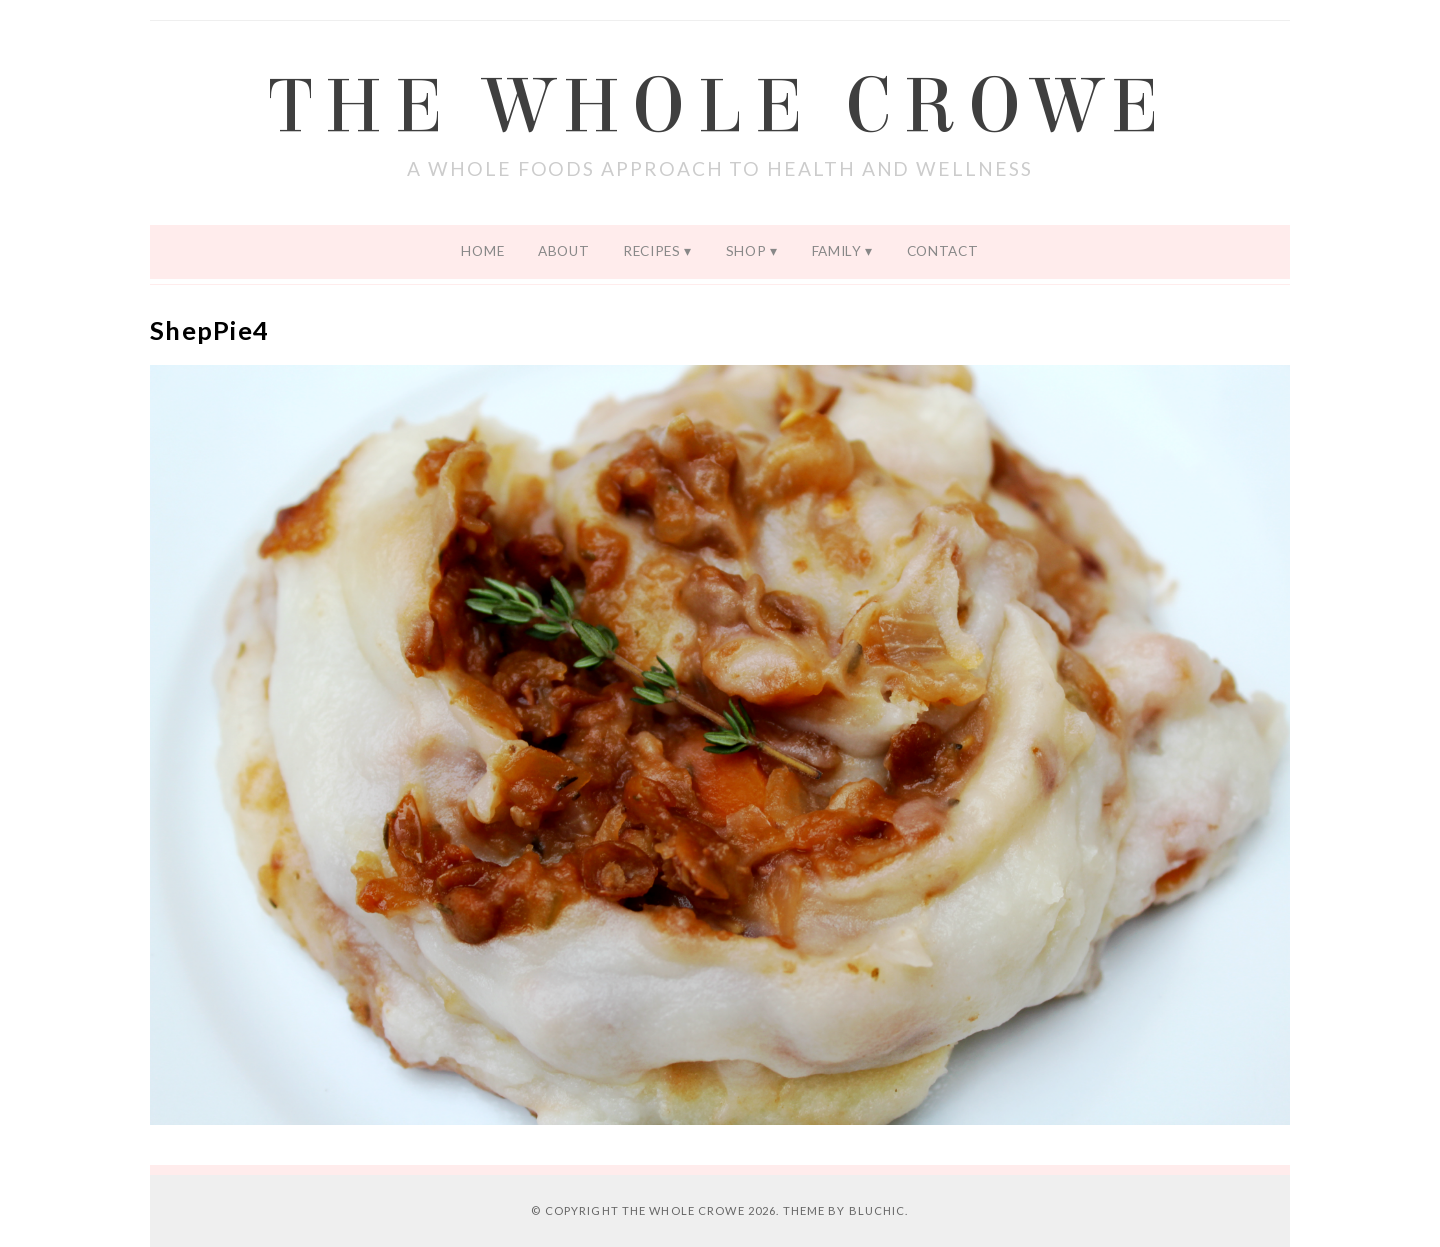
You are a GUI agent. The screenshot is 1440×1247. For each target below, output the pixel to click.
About (563, 251)
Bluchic (877, 1210)
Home (482, 251)
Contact (943, 251)
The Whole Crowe (720, 107)
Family (837, 251)
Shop (746, 251)
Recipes (652, 251)
